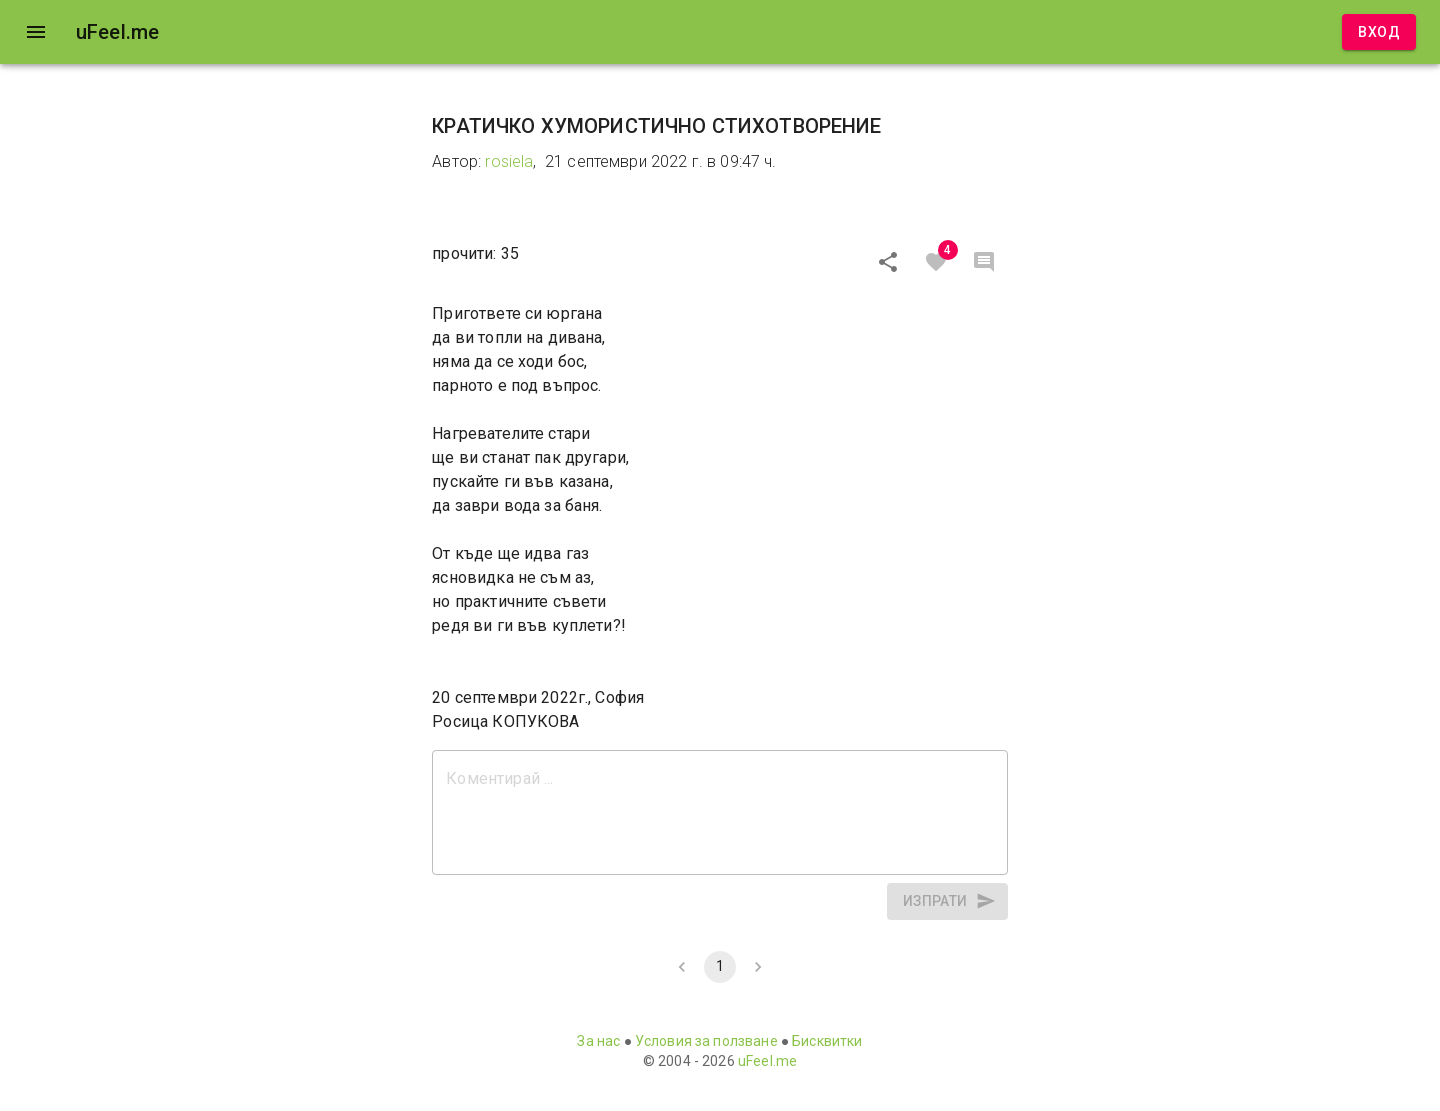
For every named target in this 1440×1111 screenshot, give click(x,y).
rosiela (509, 161)
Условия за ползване (706, 1041)
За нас (598, 1041)
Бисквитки (827, 1041)
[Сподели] (888, 262)
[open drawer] (36, 32)
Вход (1379, 32)
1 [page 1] (720, 967)
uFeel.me (767, 1061)
